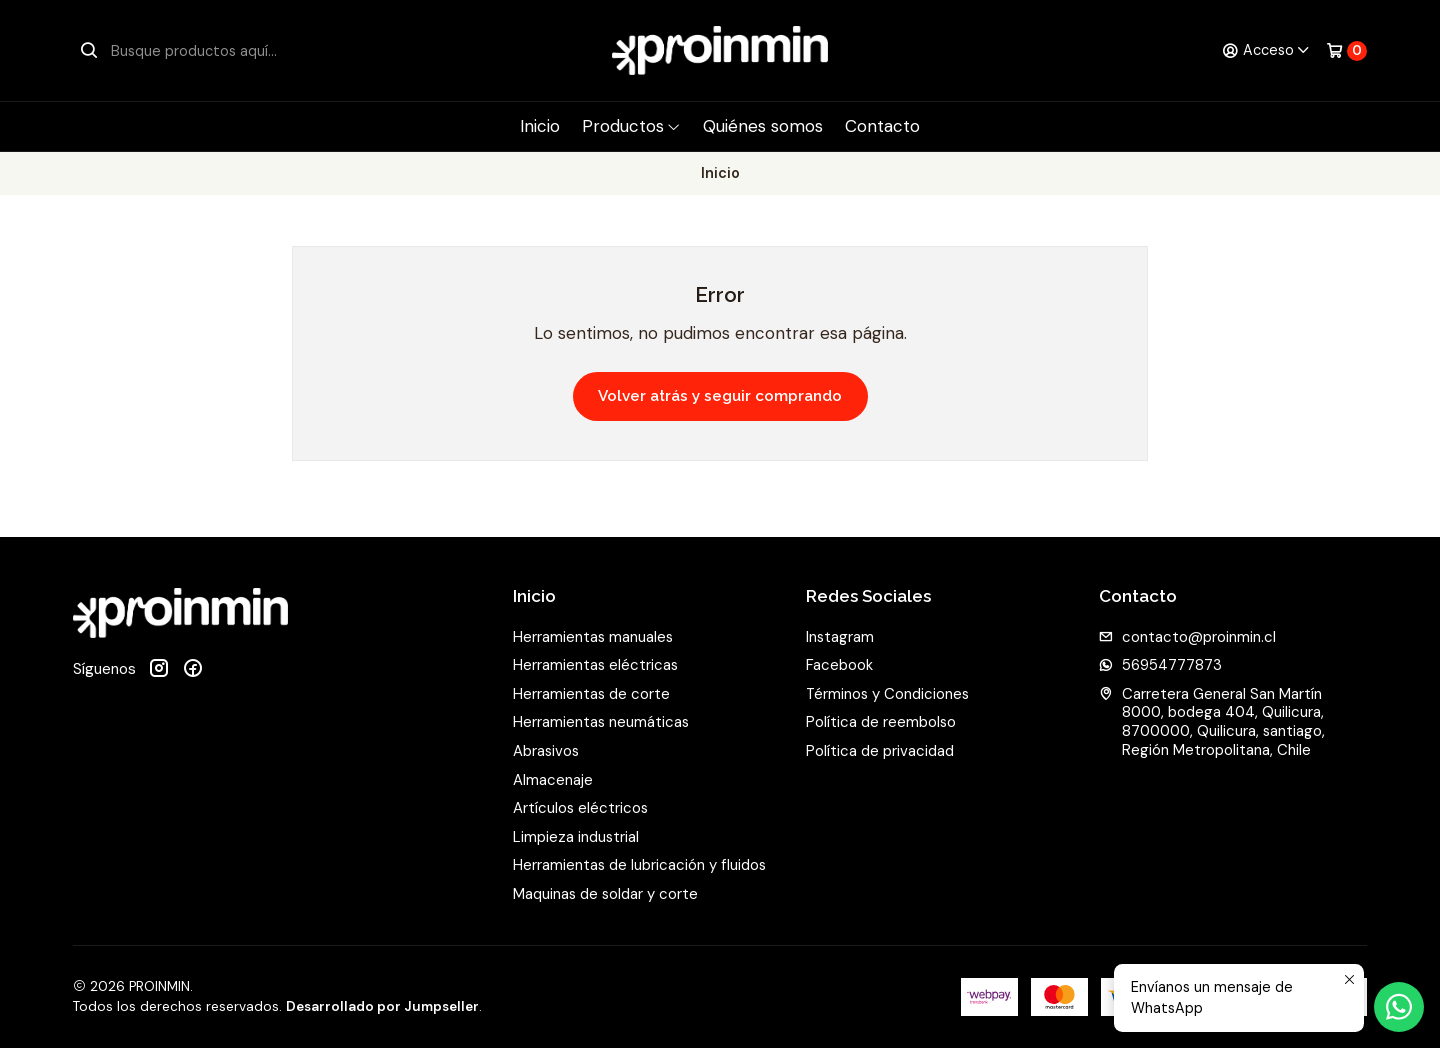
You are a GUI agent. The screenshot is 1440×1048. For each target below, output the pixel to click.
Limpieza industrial (576, 837)
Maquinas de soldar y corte (605, 894)
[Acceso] (1266, 50)
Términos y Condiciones (887, 694)
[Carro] (1346, 51)
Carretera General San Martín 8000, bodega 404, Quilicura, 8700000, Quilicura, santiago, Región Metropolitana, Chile (1212, 722)
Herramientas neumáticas (601, 722)
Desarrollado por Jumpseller (382, 1006)
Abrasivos (546, 751)
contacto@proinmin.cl (1187, 637)
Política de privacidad (880, 751)
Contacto (882, 126)
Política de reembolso (881, 722)
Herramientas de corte (591, 694)
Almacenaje (553, 780)
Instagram (840, 637)
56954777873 (1160, 665)
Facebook (839, 665)
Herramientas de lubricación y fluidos (639, 865)
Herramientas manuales (593, 637)
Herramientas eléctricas (595, 665)
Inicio (540, 126)
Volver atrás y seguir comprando (720, 396)
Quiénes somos (763, 126)
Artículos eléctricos (580, 808)
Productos (631, 126)
